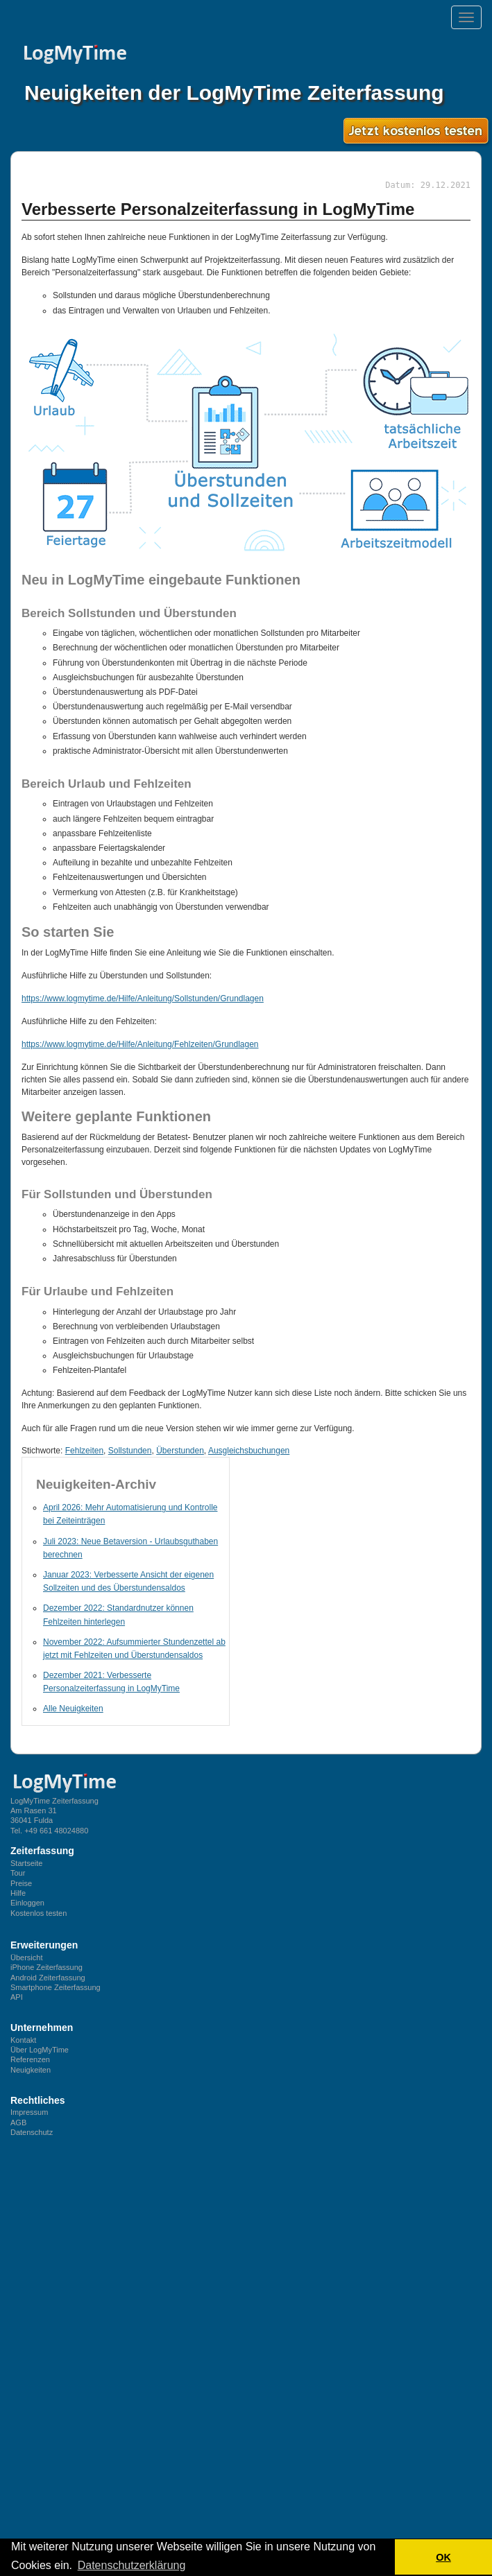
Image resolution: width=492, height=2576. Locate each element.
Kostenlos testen (38, 1913)
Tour (17, 1873)
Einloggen (27, 1903)
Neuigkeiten (30, 2070)
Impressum (29, 2112)
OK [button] (443, 2557)
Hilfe (18, 1893)
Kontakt (23, 2040)
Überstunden (180, 1450)
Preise (21, 1883)
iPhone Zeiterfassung (46, 1967)
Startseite (26, 1863)
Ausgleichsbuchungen (248, 1450)
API (16, 1997)
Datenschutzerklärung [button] (132, 2565)
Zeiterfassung (42, 1850)
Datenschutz (31, 2132)
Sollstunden (130, 1450)
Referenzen (30, 2059)
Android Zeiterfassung (47, 1977)
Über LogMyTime (39, 2050)
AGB (18, 2122)
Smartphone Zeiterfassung (55, 1987)
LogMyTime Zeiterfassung (54, 1801)
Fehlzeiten (84, 1450)
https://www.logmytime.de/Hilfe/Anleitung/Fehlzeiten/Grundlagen (140, 1044)
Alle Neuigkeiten (73, 1708)
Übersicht (26, 1957)
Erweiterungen (44, 1945)
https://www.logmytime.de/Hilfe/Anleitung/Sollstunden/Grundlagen (143, 998)
